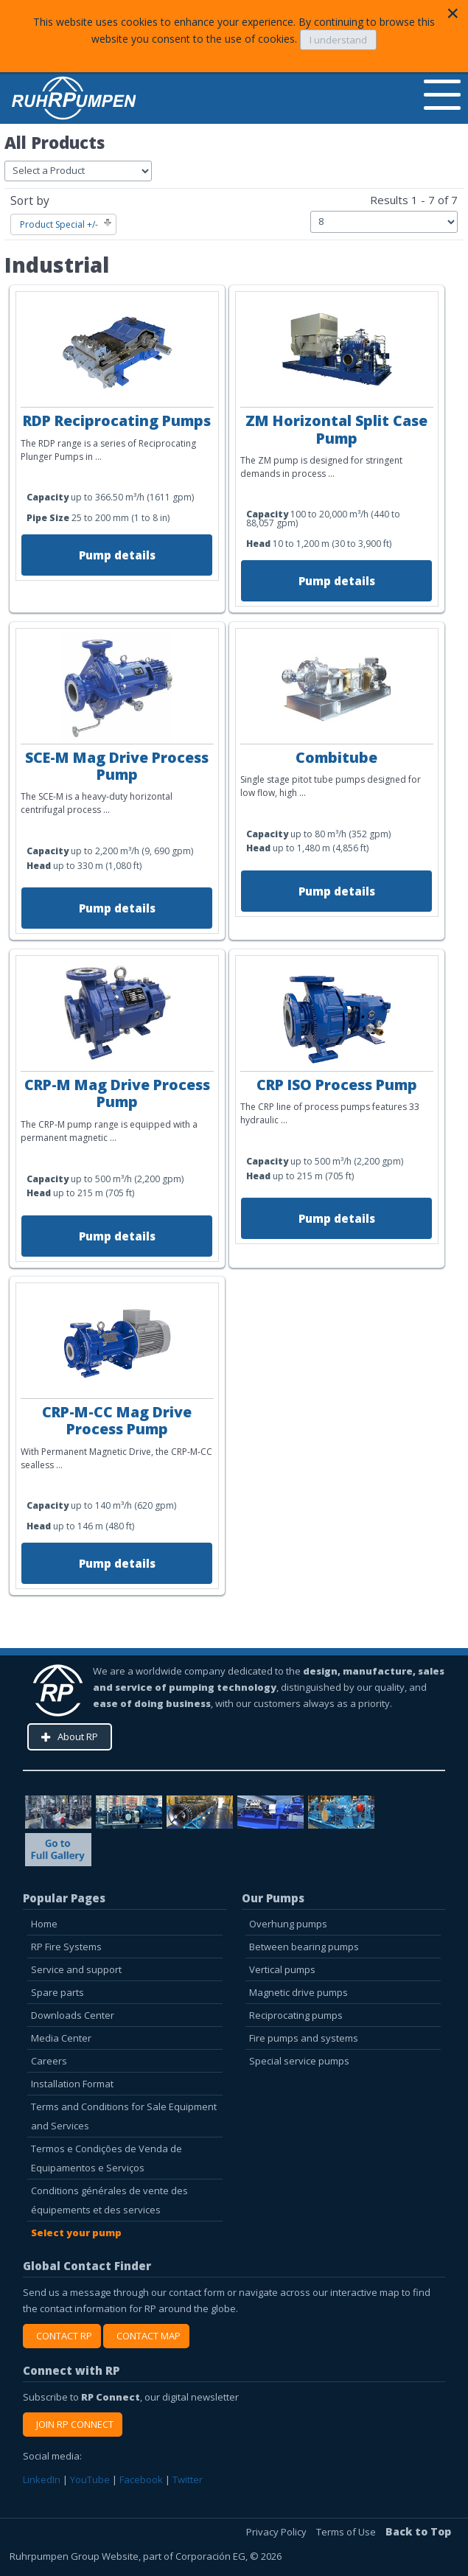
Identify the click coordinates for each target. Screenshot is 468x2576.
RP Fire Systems (66, 1946)
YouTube (90, 2479)
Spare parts (57, 1992)
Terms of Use (347, 2531)
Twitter (187, 2479)
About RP (77, 1736)
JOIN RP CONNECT (72, 2424)
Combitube (336, 757)
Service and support (76, 1969)
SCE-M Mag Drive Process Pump (117, 765)
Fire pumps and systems (303, 2038)
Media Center (61, 2038)
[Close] (452, 13)
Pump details (117, 555)
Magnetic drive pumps (298, 1992)
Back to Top (418, 2531)
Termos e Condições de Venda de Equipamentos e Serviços (106, 2158)
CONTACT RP (62, 2335)
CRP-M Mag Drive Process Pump (117, 1093)
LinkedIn (41, 2479)
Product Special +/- (59, 224)
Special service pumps (299, 2060)
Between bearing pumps (304, 1946)
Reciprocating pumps (296, 2015)
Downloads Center (72, 2015)
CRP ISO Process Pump (336, 1085)
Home (44, 1923)
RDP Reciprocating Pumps (117, 420)
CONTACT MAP (146, 2335)
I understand (338, 39)
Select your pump (76, 2232)
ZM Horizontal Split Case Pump (336, 429)
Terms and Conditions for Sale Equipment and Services (124, 2116)
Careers (49, 2060)
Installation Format (72, 2083)
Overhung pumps (288, 1923)
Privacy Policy (277, 2531)
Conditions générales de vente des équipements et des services (109, 2200)
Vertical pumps (282, 1969)
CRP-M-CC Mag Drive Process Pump (117, 1420)
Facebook (141, 2479)
